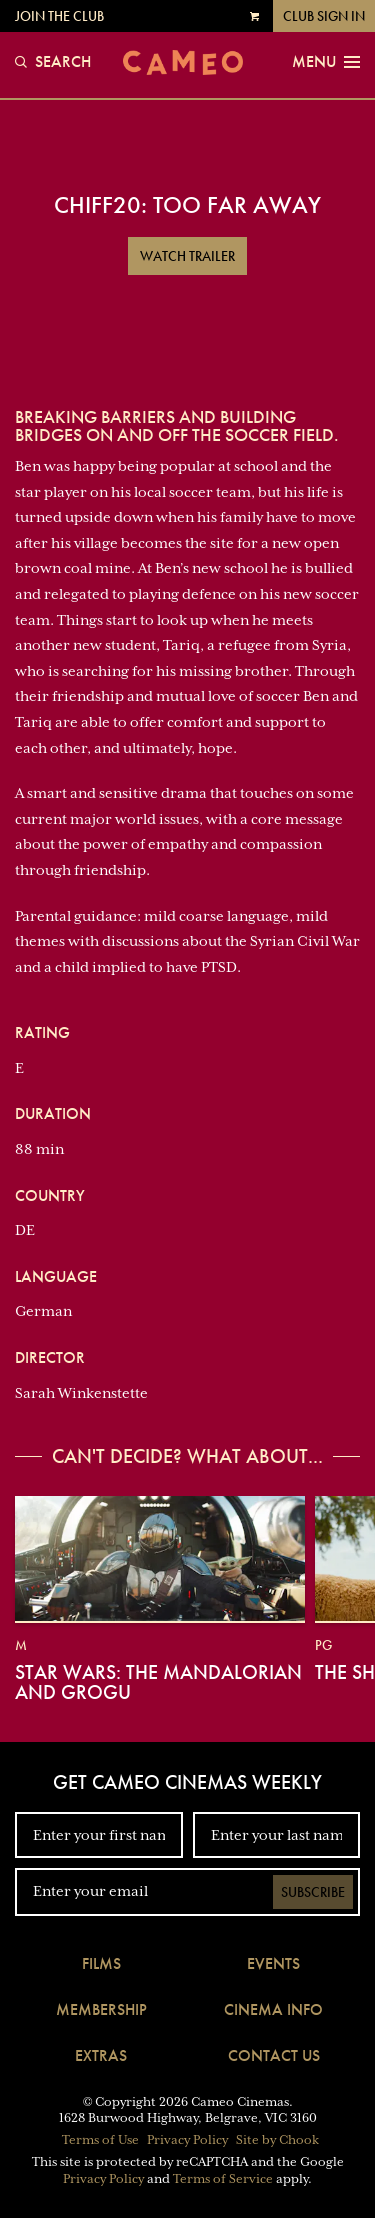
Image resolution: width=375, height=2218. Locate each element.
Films (101, 1963)
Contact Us (274, 2055)
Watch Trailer (187, 256)
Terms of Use (100, 2140)
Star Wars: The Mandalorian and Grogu (158, 1682)
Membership (101, 2009)
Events (273, 1963)
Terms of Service (223, 2179)
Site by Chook (277, 2140)
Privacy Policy (187, 2140)
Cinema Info (273, 2009)
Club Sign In (324, 16)
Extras (101, 2055)
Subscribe (313, 1892)
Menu (326, 62)
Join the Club (59, 16)
